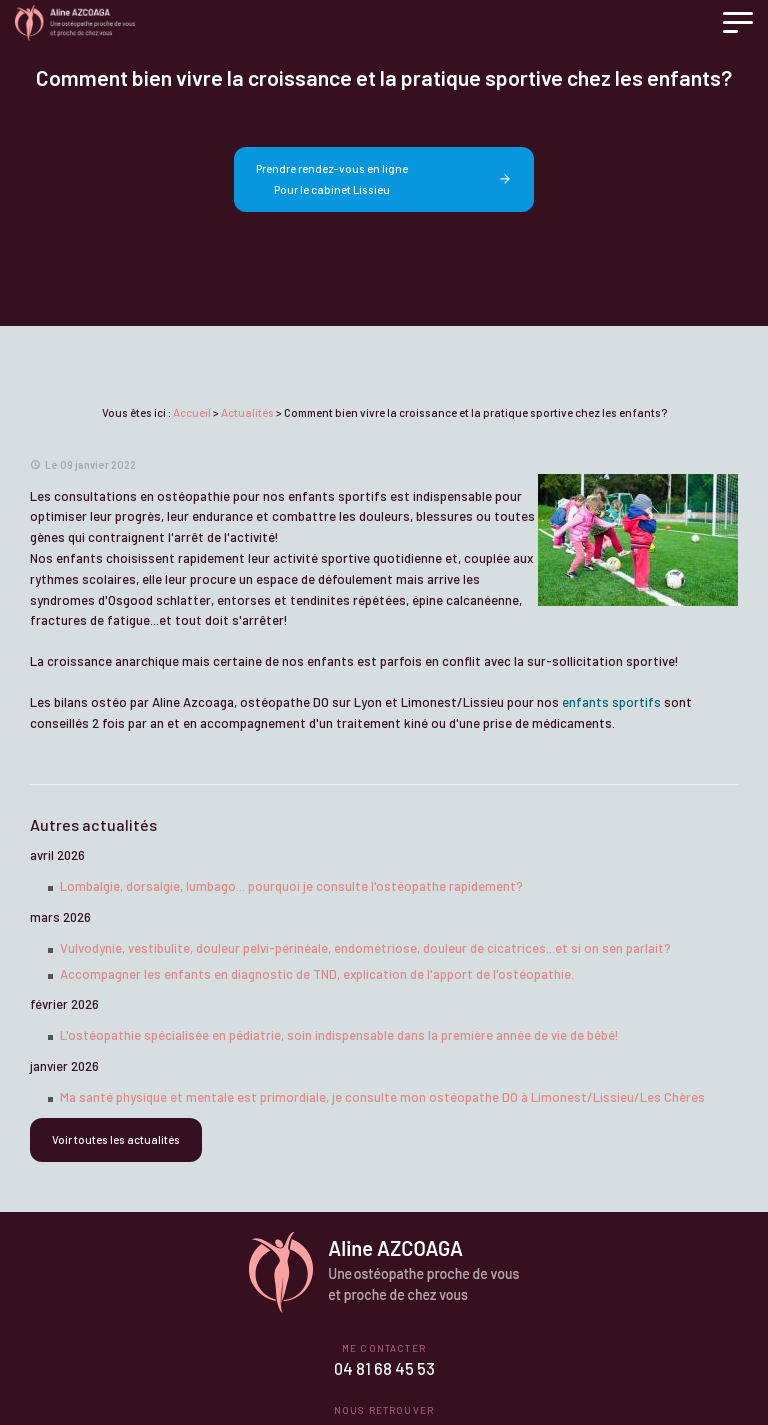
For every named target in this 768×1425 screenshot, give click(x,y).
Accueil (192, 412)
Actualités (247, 412)
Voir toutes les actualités (116, 1139)
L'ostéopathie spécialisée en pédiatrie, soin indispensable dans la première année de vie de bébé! (339, 1035)
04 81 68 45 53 (384, 1368)
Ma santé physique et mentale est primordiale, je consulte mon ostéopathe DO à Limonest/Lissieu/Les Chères (382, 1097)
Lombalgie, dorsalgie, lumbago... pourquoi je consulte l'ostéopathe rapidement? (291, 886)
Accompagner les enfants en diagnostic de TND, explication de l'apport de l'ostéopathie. (317, 974)
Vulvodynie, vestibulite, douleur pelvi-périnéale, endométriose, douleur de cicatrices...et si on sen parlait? (365, 948)
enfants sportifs (611, 702)
